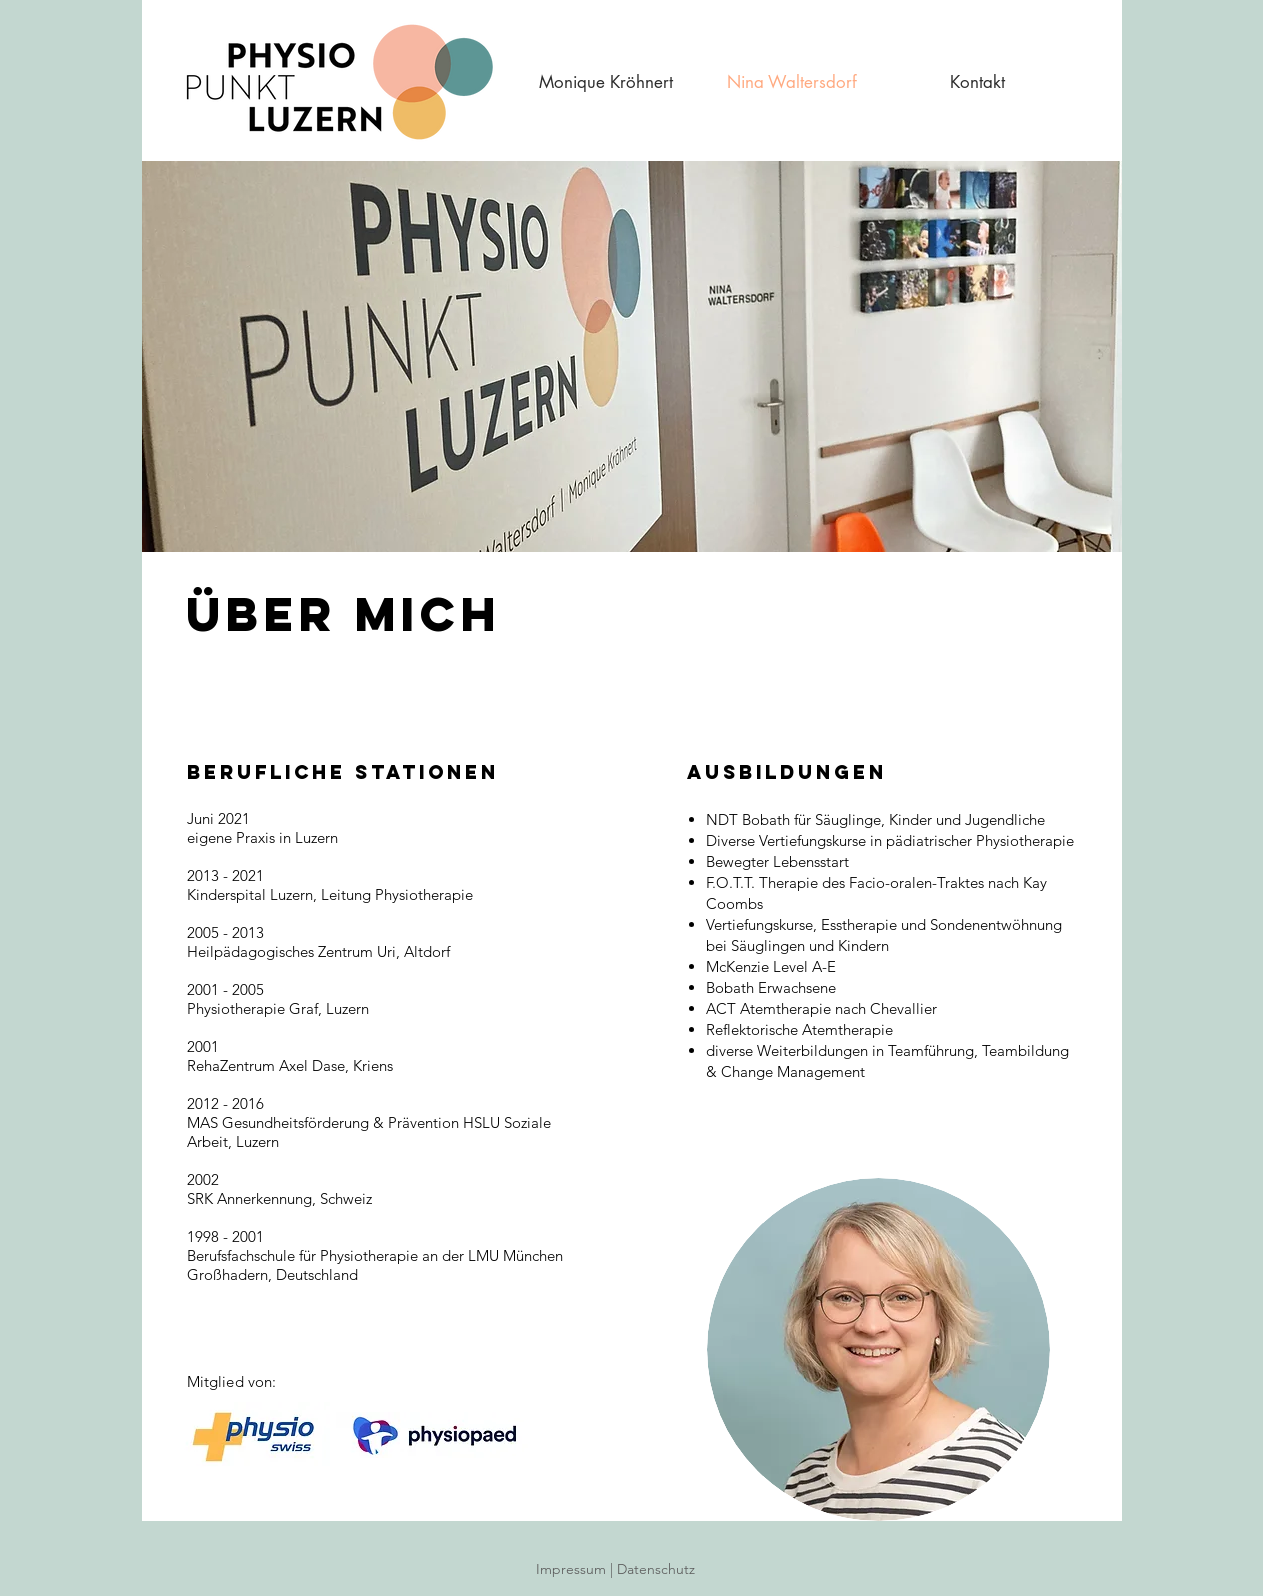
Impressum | (576, 1569)
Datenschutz (670, 1569)
